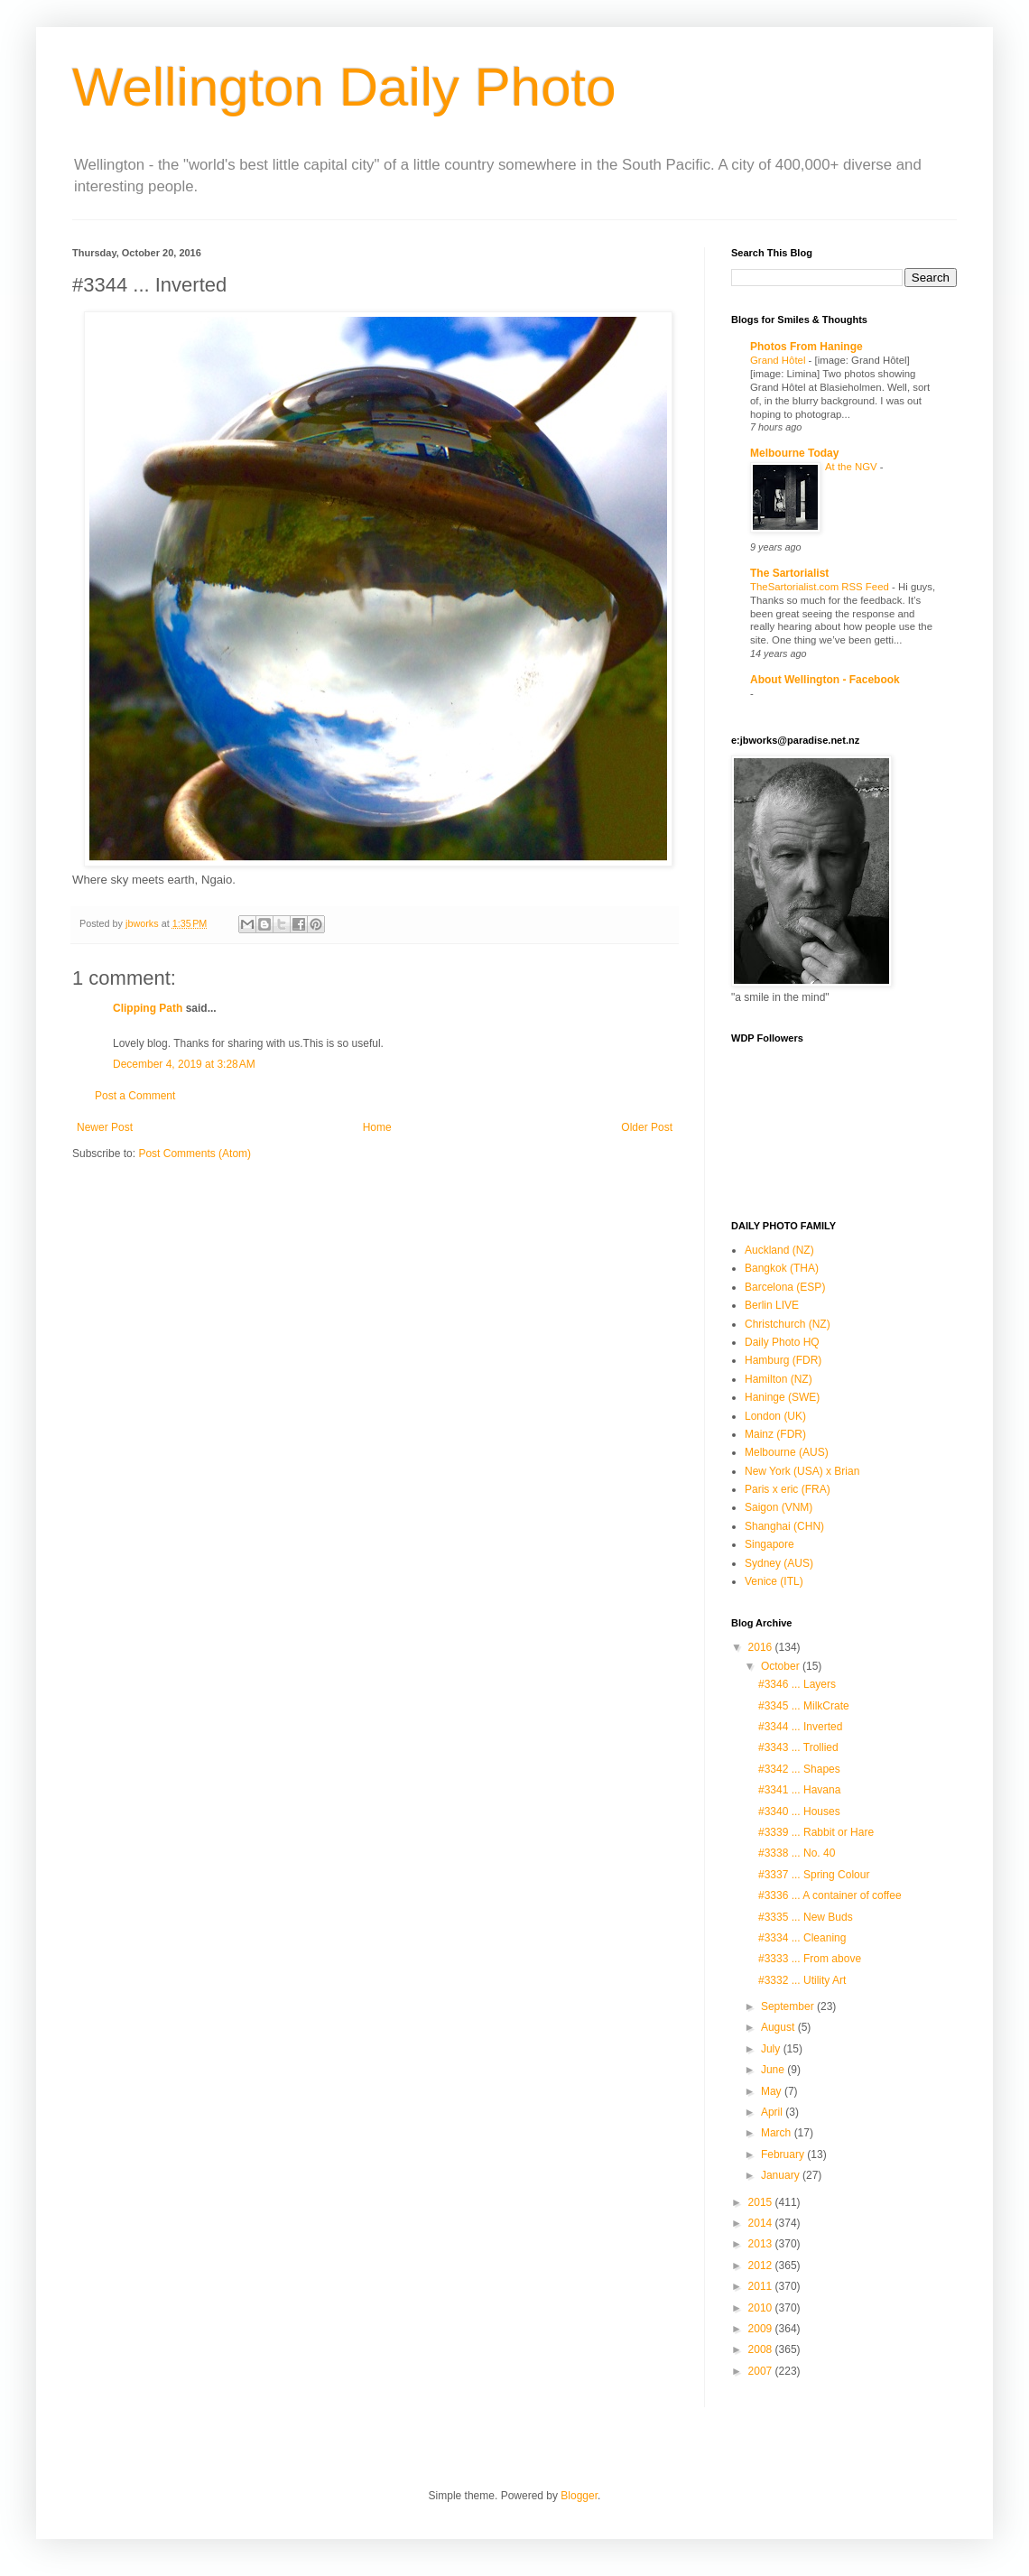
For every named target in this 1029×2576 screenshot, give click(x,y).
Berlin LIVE (772, 1305)
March (777, 2133)
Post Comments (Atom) (194, 1153)
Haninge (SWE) (782, 1397)
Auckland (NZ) (779, 1250)
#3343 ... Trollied (798, 1747)
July (772, 2049)
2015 (761, 2202)
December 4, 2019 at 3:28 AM (184, 1064)
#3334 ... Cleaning (802, 1938)
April (773, 2112)
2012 (761, 2265)
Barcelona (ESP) (785, 1287)
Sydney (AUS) (779, 1563)
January (781, 2175)
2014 (761, 2223)
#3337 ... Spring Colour (813, 1874)
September (789, 2006)
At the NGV (852, 466)
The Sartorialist (789, 573)
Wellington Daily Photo (344, 87)
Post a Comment (135, 1095)
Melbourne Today (794, 453)
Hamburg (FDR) (783, 1360)
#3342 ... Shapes (799, 1769)
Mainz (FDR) (775, 1434)
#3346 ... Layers (797, 1684)
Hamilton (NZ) (778, 1379)
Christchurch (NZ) (787, 1324)
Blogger (579, 2495)
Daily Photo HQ (782, 1342)
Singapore (769, 1544)
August (779, 2027)
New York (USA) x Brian (802, 1471)
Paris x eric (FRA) (787, 1489)
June (774, 2069)
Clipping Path (147, 1008)
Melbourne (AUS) (787, 1452)
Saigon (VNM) (778, 1507)
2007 (761, 2371)
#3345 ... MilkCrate (803, 1706)
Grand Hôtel (779, 360)
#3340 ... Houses (799, 1811)
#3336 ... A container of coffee (830, 1895)
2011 (761, 2286)
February (784, 2154)
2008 (761, 2349)
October (781, 1666)
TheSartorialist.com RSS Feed (821, 586)
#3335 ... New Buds (805, 1917)
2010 (761, 2308)
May (772, 2091)
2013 (761, 2244)
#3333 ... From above (809, 1958)
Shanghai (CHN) (784, 1526)
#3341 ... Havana (799, 1790)
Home (377, 1127)
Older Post (646, 1127)
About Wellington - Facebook (825, 679)
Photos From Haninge (806, 346)
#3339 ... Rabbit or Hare (816, 1832)
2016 (761, 1647)
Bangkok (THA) (782, 1268)
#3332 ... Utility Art (802, 1980)
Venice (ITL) (774, 1581)
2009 (761, 2328)
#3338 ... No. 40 (796, 1853)
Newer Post (105, 1127)
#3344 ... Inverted (800, 1726)
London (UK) (775, 1416)
